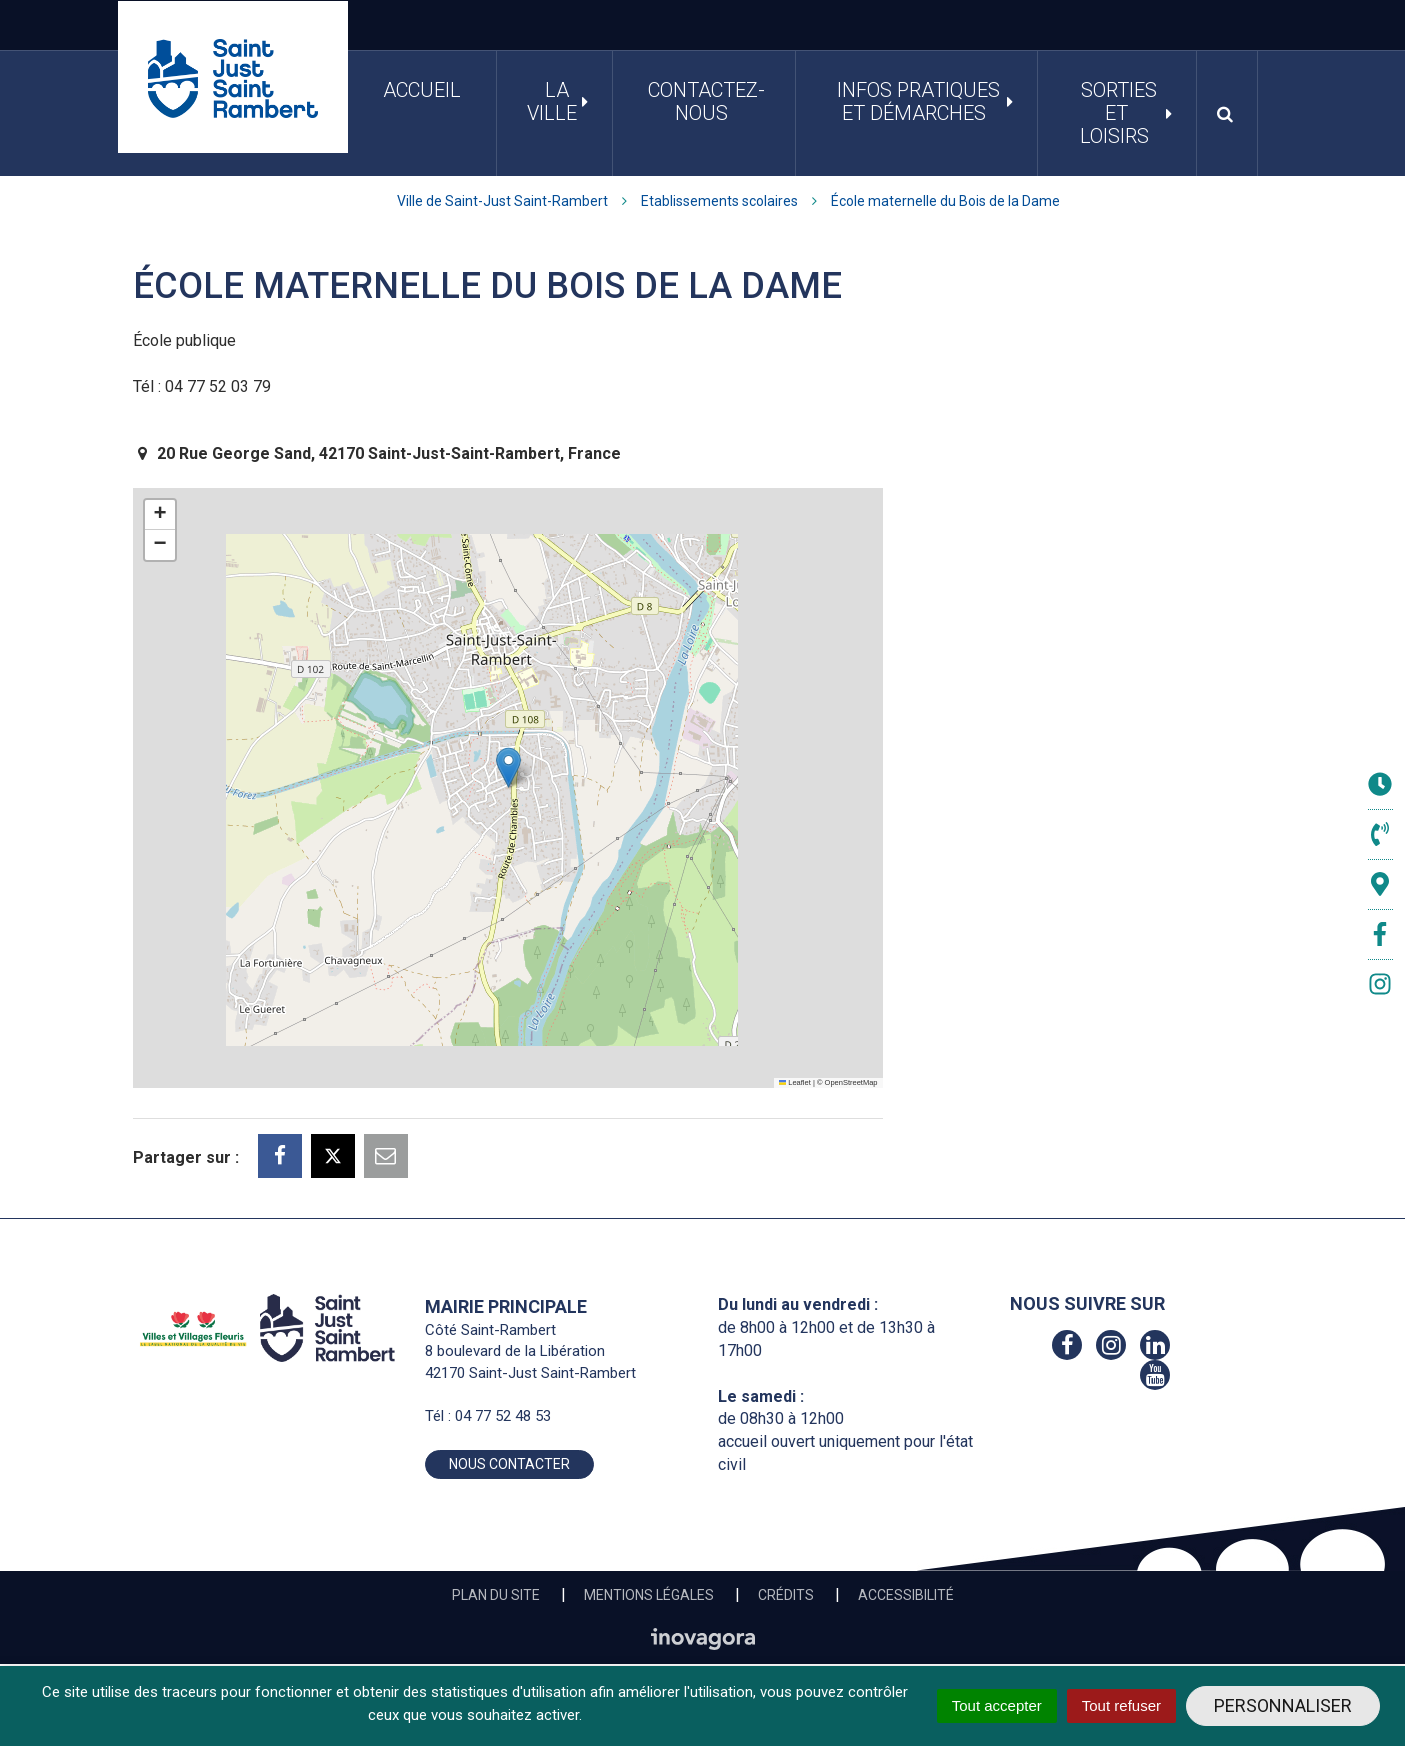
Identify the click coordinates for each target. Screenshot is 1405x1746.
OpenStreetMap (851, 1082)
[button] (508, 767)
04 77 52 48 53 (503, 1416)
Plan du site (496, 1595)
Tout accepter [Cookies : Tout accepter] (997, 1705)
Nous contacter (509, 1464)
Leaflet (795, 1082)
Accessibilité (906, 1595)
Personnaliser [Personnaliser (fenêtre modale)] (1283, 1705)
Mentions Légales (649, 1595)
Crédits (786, 1595)
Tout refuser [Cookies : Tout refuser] (1121, 1705)
